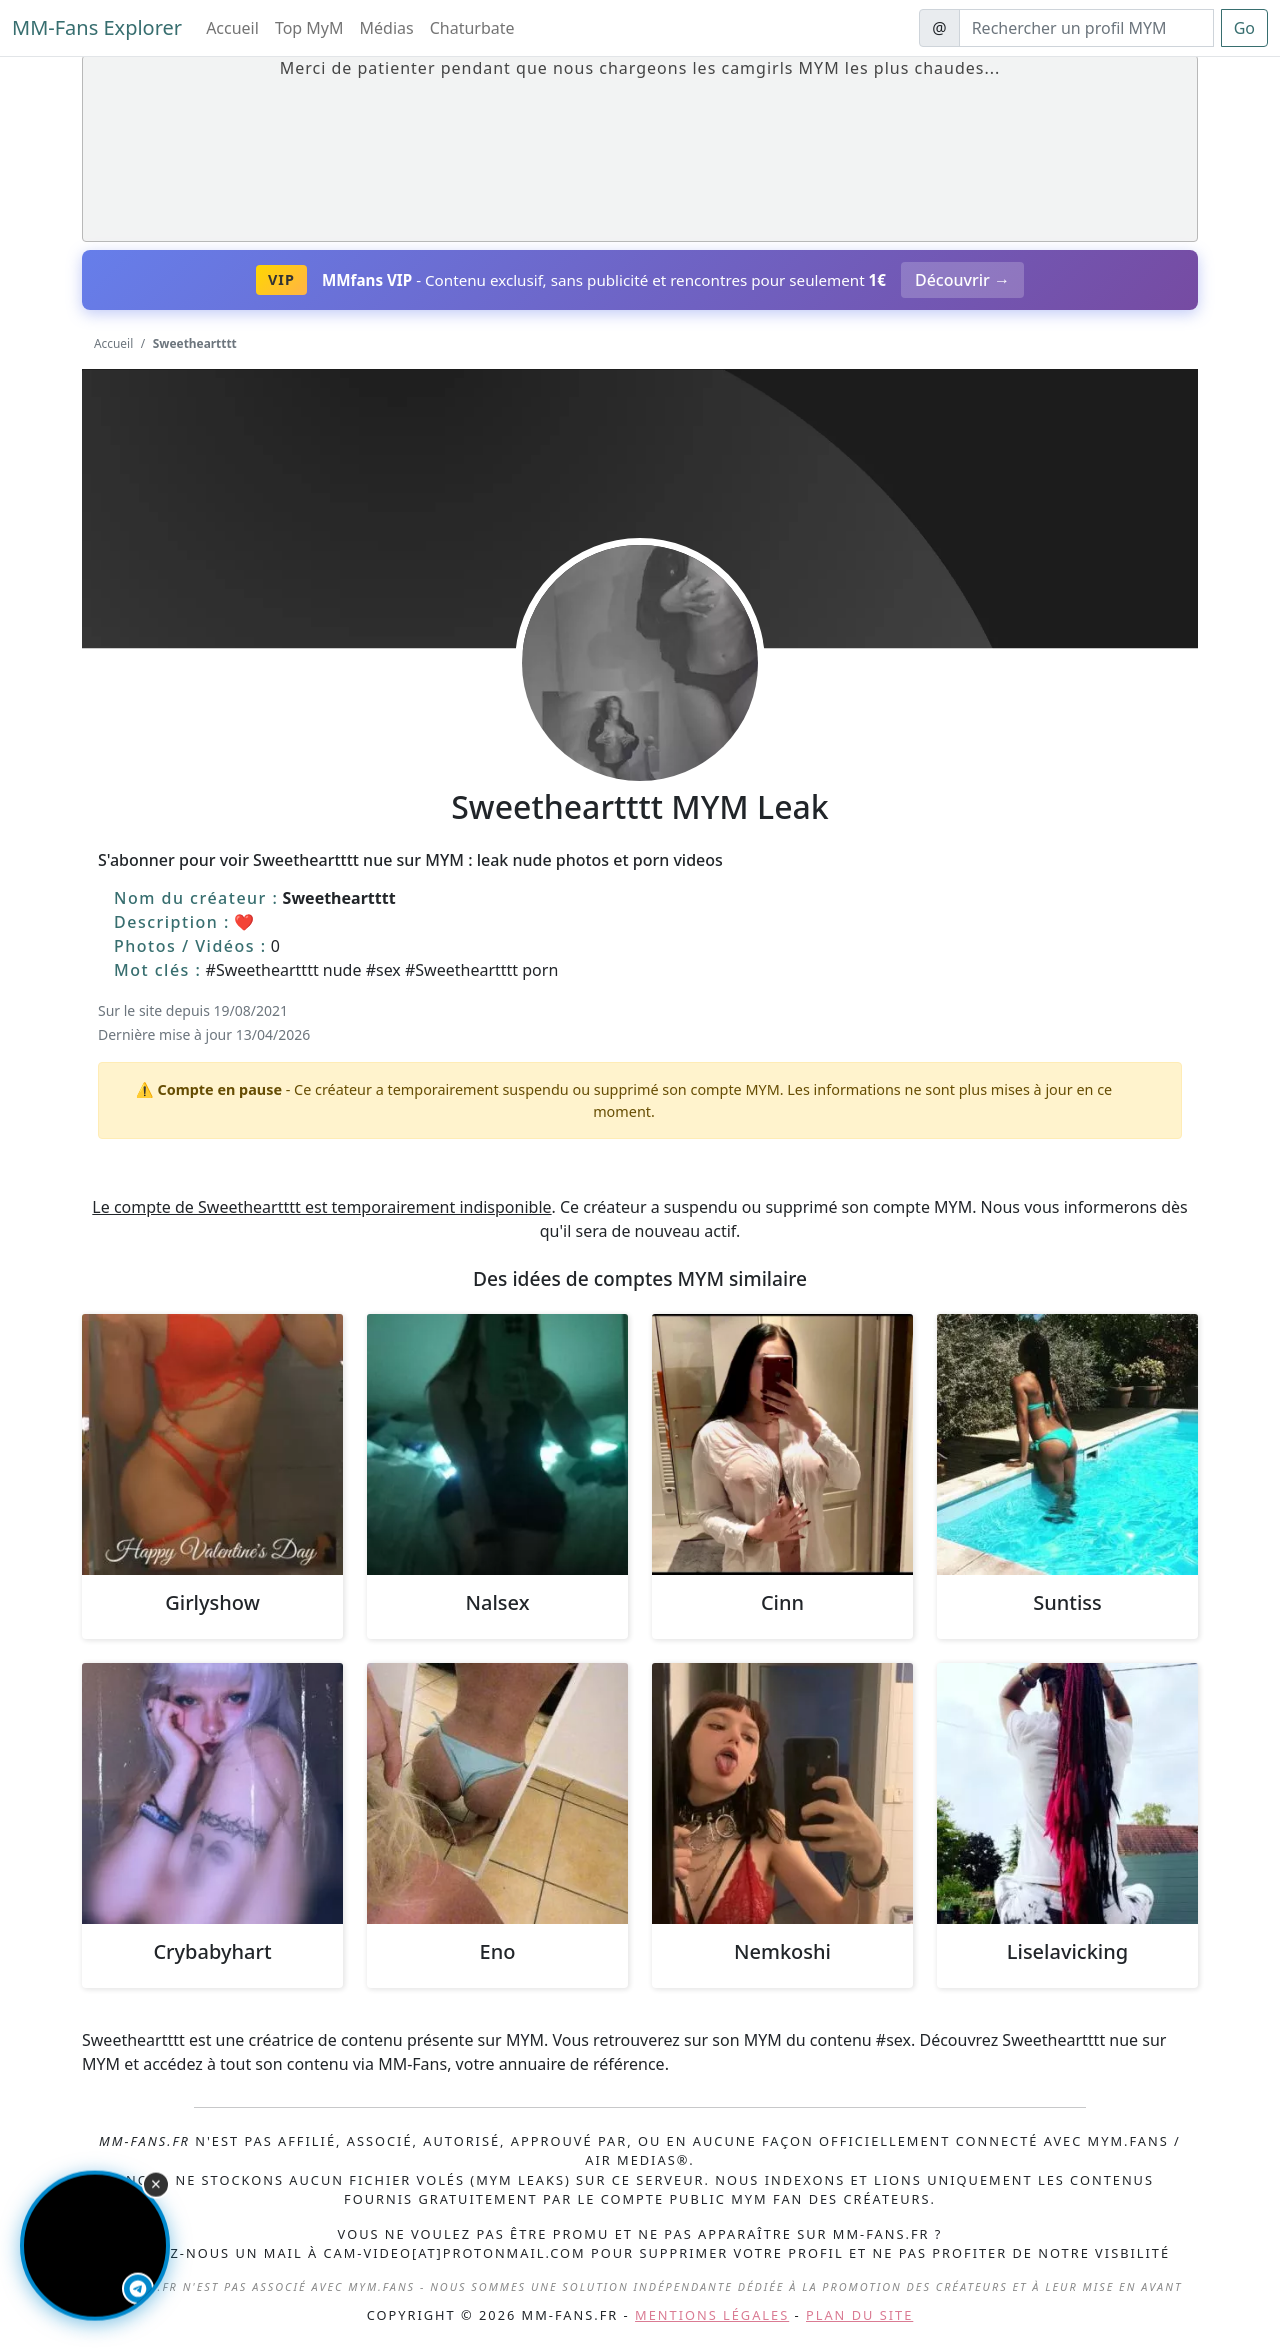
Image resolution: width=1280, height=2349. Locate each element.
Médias (387, 28)
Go (1244, 28)
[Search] (1086, 28)
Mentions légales (712, 2315)
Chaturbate (472, 28)
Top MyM (309, 28)
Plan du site (859, 2315)
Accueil (232, 28)
